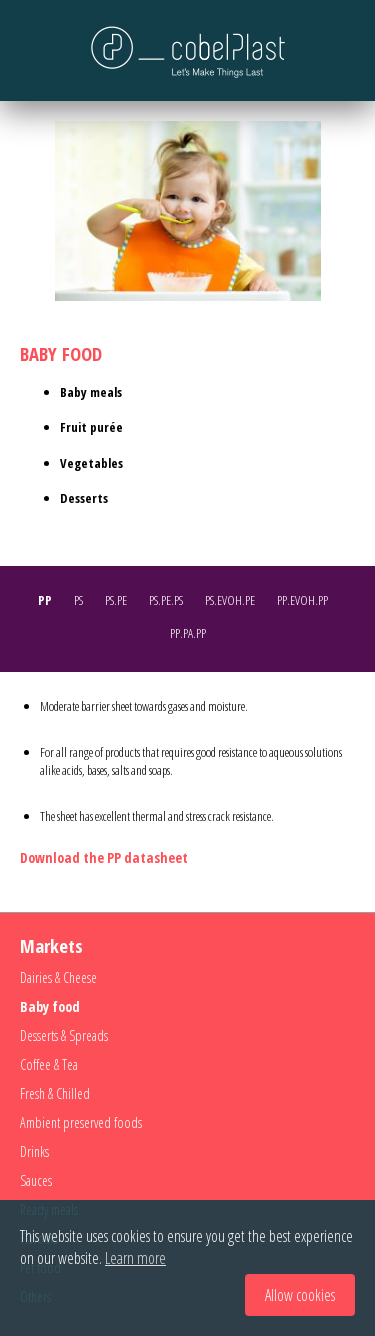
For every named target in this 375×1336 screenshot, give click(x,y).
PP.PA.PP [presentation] (188, 633)
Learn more (135, 1258)
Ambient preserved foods (81, 1122)
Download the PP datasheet (104, 857)
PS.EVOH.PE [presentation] (230, 600)
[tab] (50, 602)
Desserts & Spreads (64, 1035)
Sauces (36, 1180)
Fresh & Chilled (55, 1093)
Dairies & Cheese (58, 977)
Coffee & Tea (49, 1064)
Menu (35, 50)
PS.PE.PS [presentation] (166, 600)
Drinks (34, 1151)
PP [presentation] (45, 600)
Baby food (50, 1006)
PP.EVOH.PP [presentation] (302, 600)
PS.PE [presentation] (116, 600)
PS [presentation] (78, 600)
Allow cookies (300, 1295)
